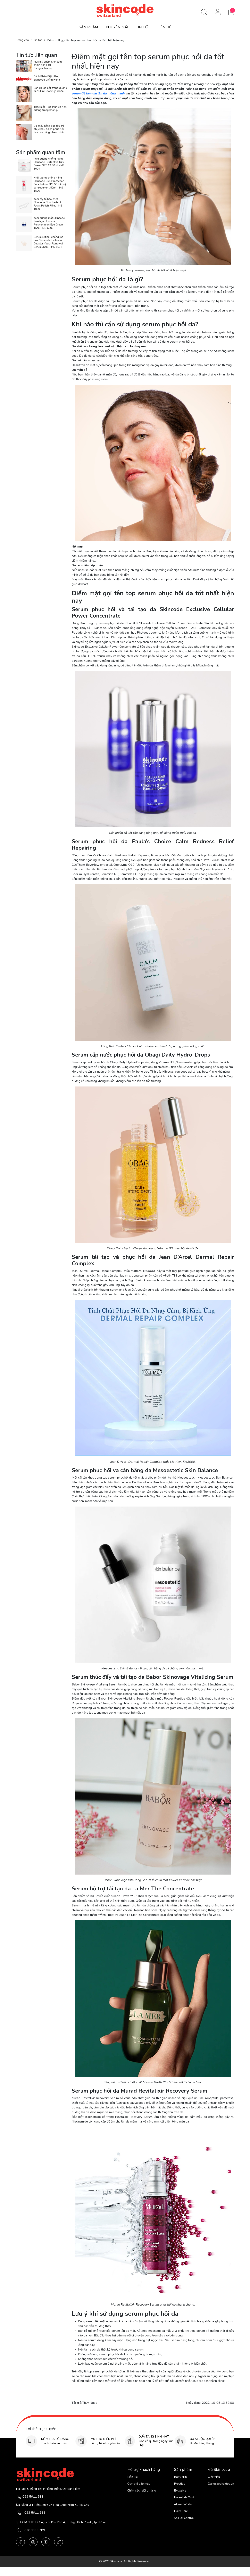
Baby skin (180, 2477)
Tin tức (37, 40)
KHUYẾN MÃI (117, 27)
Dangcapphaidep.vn (221, 2484)
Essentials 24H (184, 2497)
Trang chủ (22, 40)
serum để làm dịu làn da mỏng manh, (98, 93)
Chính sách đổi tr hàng (141, 2490)
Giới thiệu (214, 2477)
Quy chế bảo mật (138, 2484)
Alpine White (183, 2504)
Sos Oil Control (184, 2518)
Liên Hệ (132, 2477)
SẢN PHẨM (88, 27)
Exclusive (180, 2490)
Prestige (179, 2484)
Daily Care (181, 2511)
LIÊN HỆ (164, 27)
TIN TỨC (143, 27)
